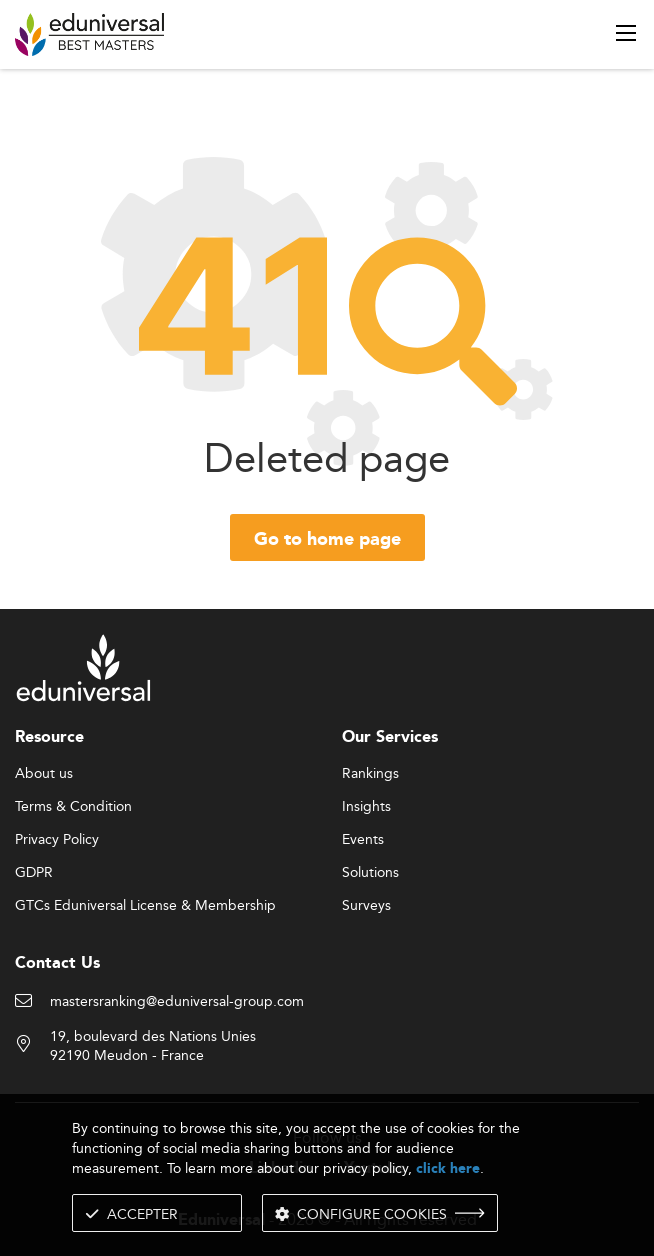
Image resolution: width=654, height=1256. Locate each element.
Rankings (370, 774)
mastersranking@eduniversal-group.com (177, 1002)
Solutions (370, 873)
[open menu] (626, 33)
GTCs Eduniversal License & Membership (145, 906)
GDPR (34, 873)
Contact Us (57, 963)
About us (44, 774)
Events (363, 840)
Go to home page (327, 540)
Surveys (366, 906)
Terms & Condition (73, 807)
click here (448, 1168)
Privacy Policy (57, 840)
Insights (366, 807)
